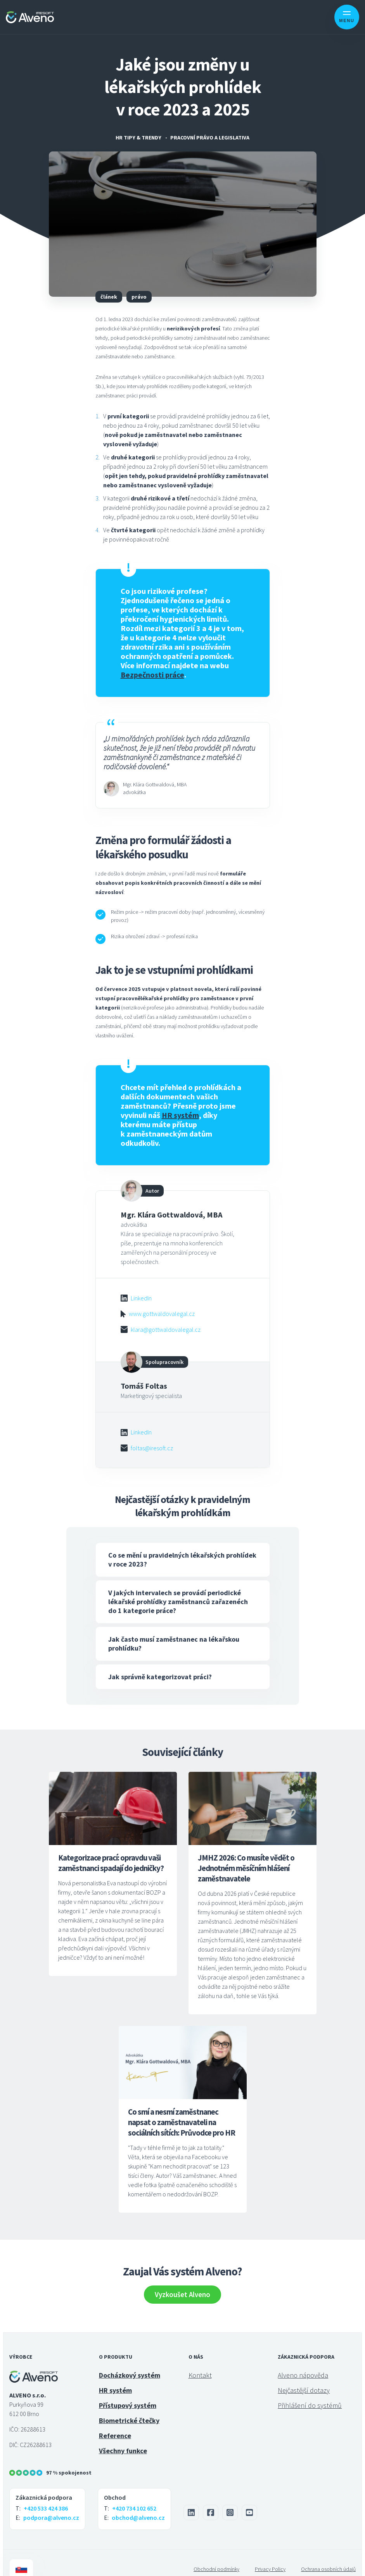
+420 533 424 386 (46, 2495)
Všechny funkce (123, 2437)
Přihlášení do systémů (310, 2392)
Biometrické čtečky (129, 2407)
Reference (115, 2422)
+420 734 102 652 (134, 2495)
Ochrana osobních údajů (328, 2556)
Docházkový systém (129, 2362)
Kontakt (200, 2362)
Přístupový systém (127, 2392)
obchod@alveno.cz (138, 2505)
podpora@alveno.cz (51, 2505)
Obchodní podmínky (216, 2556)
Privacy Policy (270, 2556)
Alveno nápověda (303, 2362)
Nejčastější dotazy (304, 2377)
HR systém (115, 2377)
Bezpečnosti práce (152, 674)
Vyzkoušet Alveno (182, 2281)
